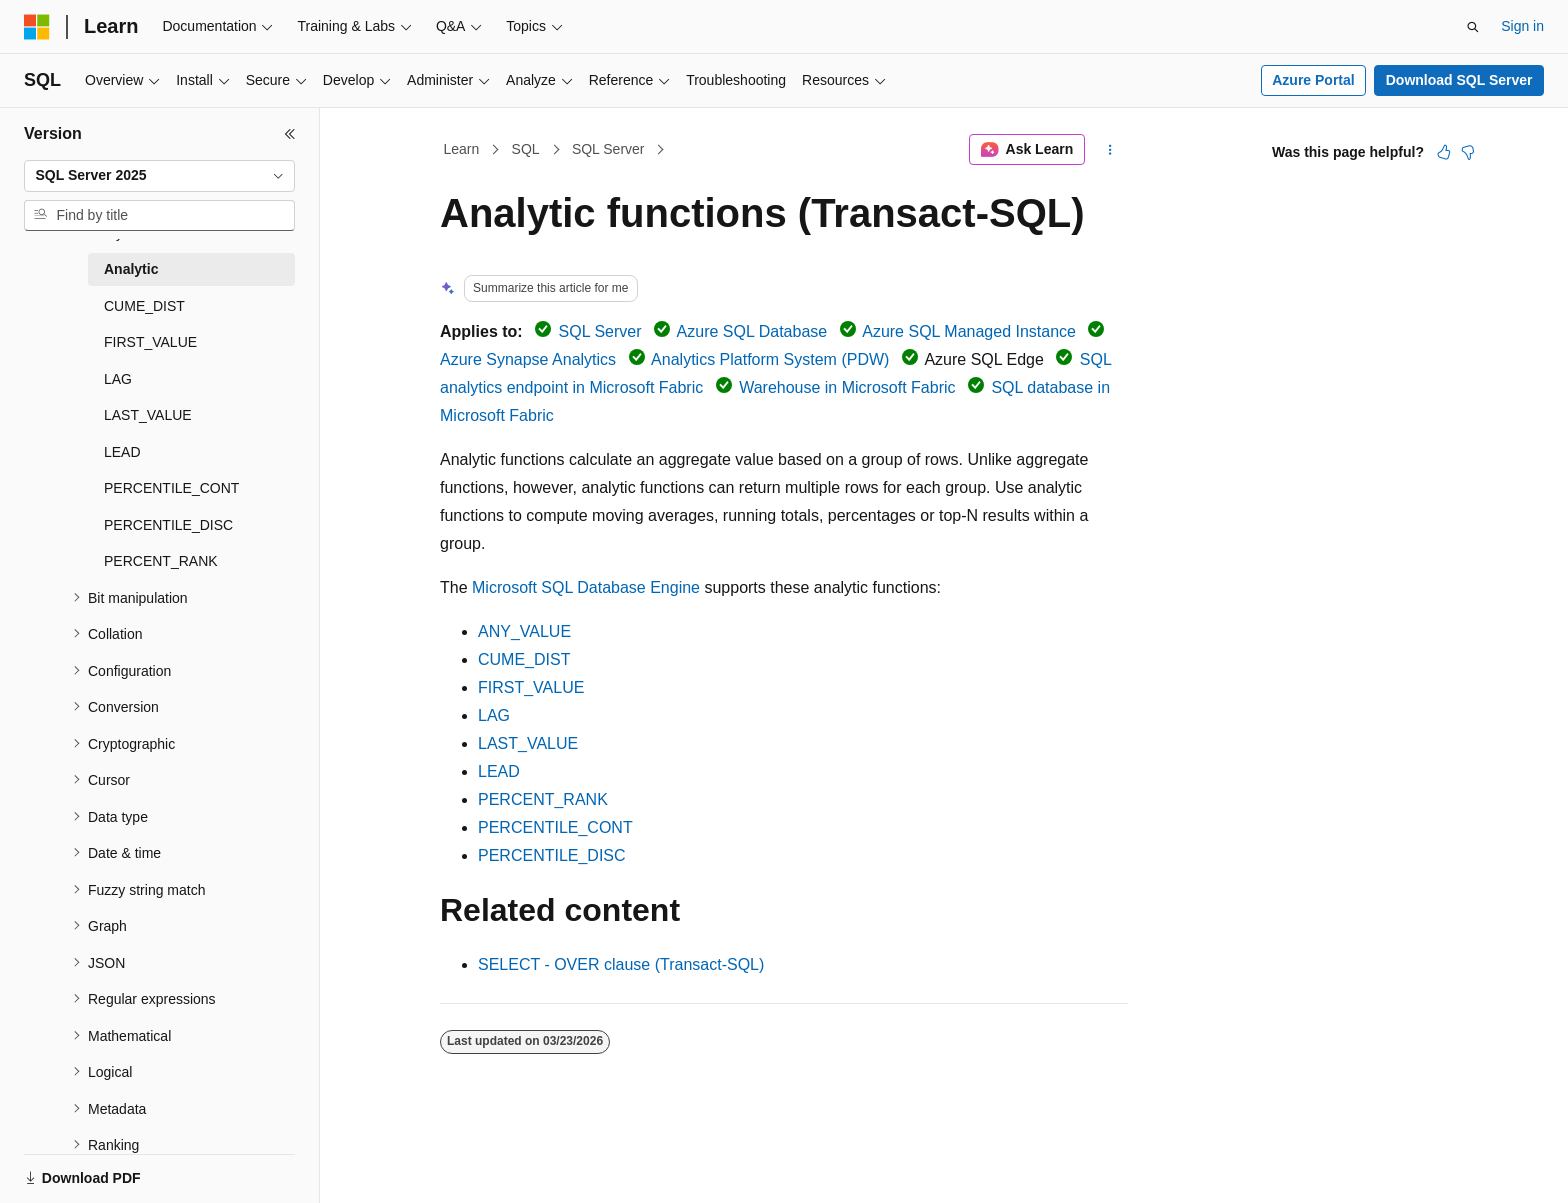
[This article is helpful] (1444, 152)
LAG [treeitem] (118, 379)
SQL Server (608, 149)
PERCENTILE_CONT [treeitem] (171, 488)
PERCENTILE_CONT (555, 827)
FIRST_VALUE (531, 687)
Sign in (1522, 26)
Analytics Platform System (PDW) (770, 359)
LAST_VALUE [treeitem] (148, 415)
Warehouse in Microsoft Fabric (847, 387)
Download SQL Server (1459, 80)
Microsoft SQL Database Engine (586, 587)
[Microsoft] (37, 27)
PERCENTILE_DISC (552, 855)
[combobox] (159, 176)
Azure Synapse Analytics (528, 359)
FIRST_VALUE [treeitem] (150, 342)
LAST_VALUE (528, 743)
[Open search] (1473, 27)
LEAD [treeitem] (122, 452)
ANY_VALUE (524, 631)
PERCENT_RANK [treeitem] (161, 561)
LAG (494, 715)
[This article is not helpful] (1468, 152)
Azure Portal (1313, 80)
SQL (526, 149)
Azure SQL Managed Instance (969, 331)
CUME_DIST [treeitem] (144, 306)
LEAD (499, 771)
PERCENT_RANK (543, 799)
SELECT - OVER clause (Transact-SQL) (621, 964)
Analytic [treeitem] (131, 269)
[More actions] (1110, 150)
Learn (462, 149)
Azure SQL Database (752, 331)
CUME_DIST (524, 659)
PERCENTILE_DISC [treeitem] (168, 525)
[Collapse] (290, 134)
